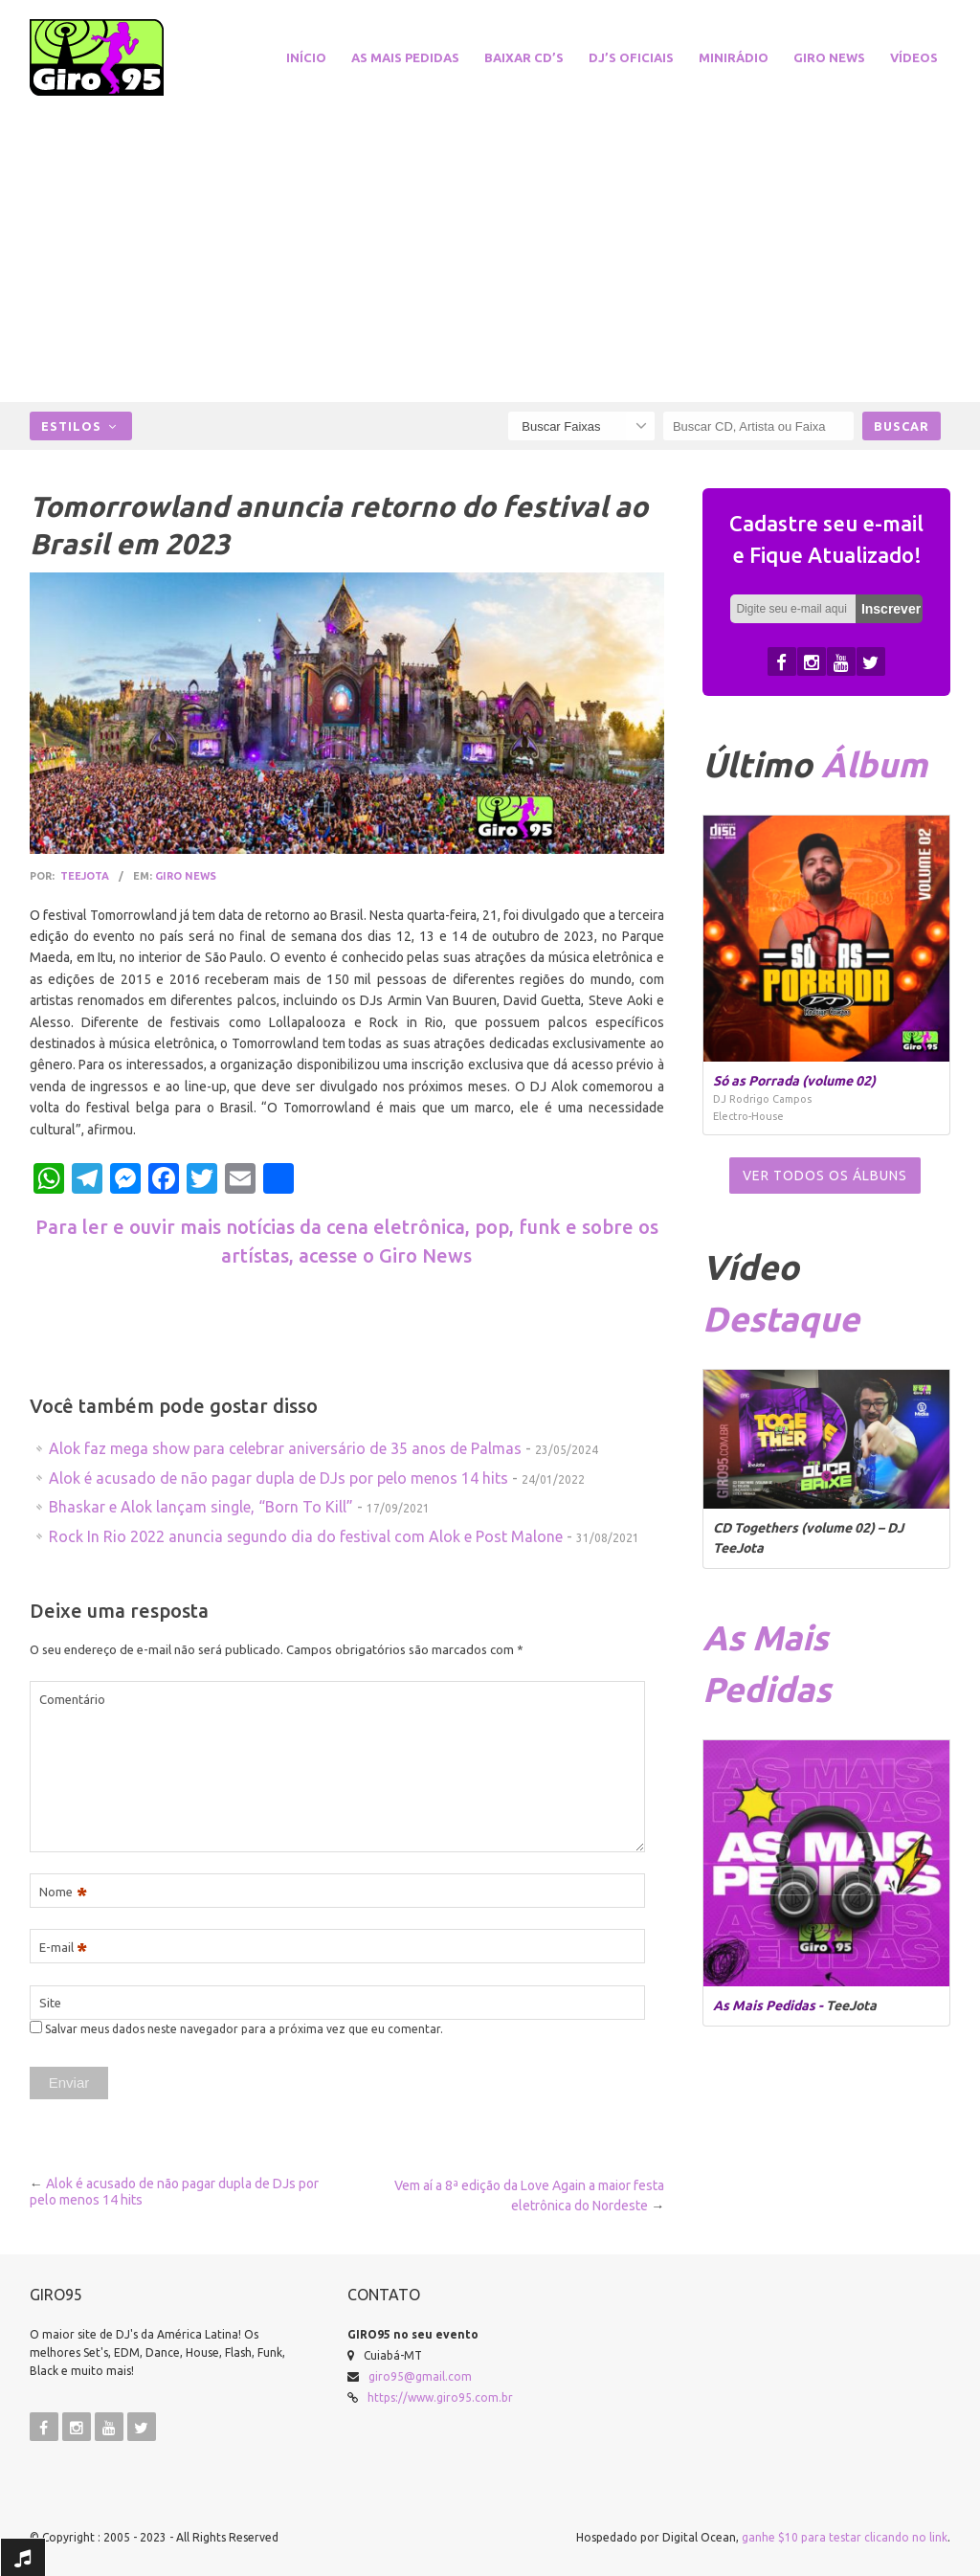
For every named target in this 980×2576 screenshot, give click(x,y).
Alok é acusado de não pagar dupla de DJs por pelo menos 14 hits (278, 1478)
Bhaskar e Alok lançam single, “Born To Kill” (201, 1506)
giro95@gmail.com (420, 2376)
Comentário (72, 1699)
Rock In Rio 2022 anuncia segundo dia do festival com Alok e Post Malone (306, 1536)
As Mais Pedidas (405, 57)
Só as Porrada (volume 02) (794, 1080)
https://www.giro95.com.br (440, 2397)
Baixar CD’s (524, 57)
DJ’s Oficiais (631, 57)
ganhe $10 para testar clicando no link (844, 2537)
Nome (63, 1892)
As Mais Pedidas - (769, 2005)
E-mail (63, 1948)
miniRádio (733, 57)
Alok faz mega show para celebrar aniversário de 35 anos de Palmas (285, 1448)
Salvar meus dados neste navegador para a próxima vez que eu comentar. (244, 2029)
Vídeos (914, 57)
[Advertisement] (490, 249)
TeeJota (84, 876)
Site (50, 2002)
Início (306, 57)
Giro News (829, 57)
